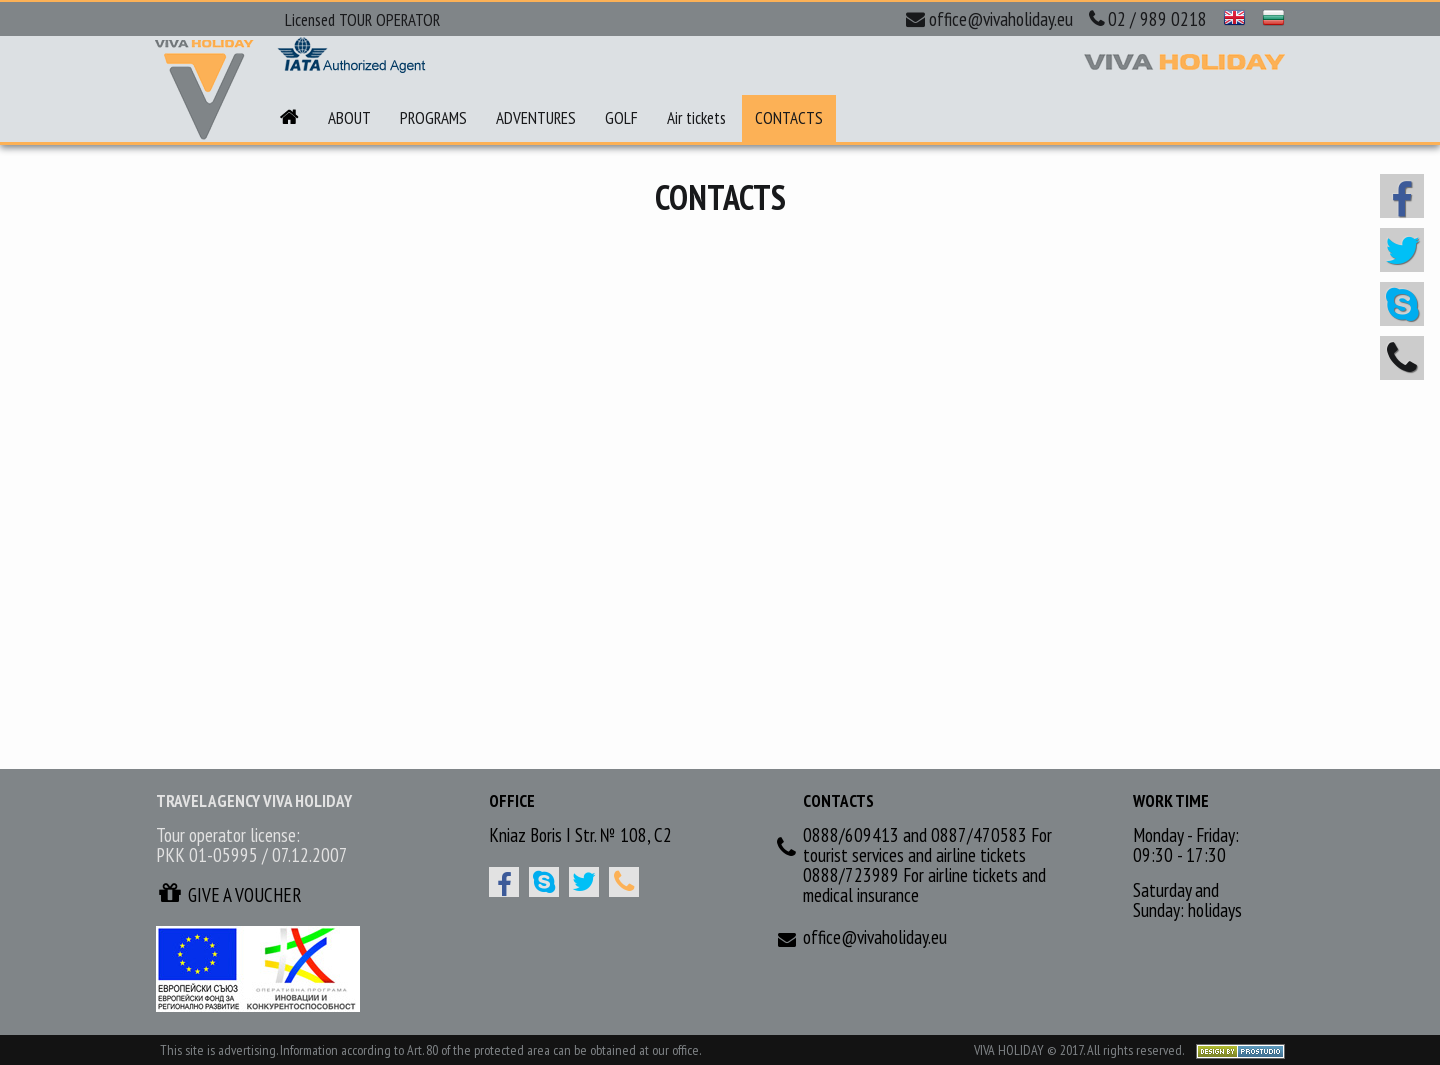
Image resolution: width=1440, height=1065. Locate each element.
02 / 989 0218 (1148, 19)
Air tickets (696, 118)
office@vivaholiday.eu (989, 19)
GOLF (621, 118)
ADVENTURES (536, 118)
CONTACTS (789, 118)
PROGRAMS (433, 118)
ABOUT (349, 118)
